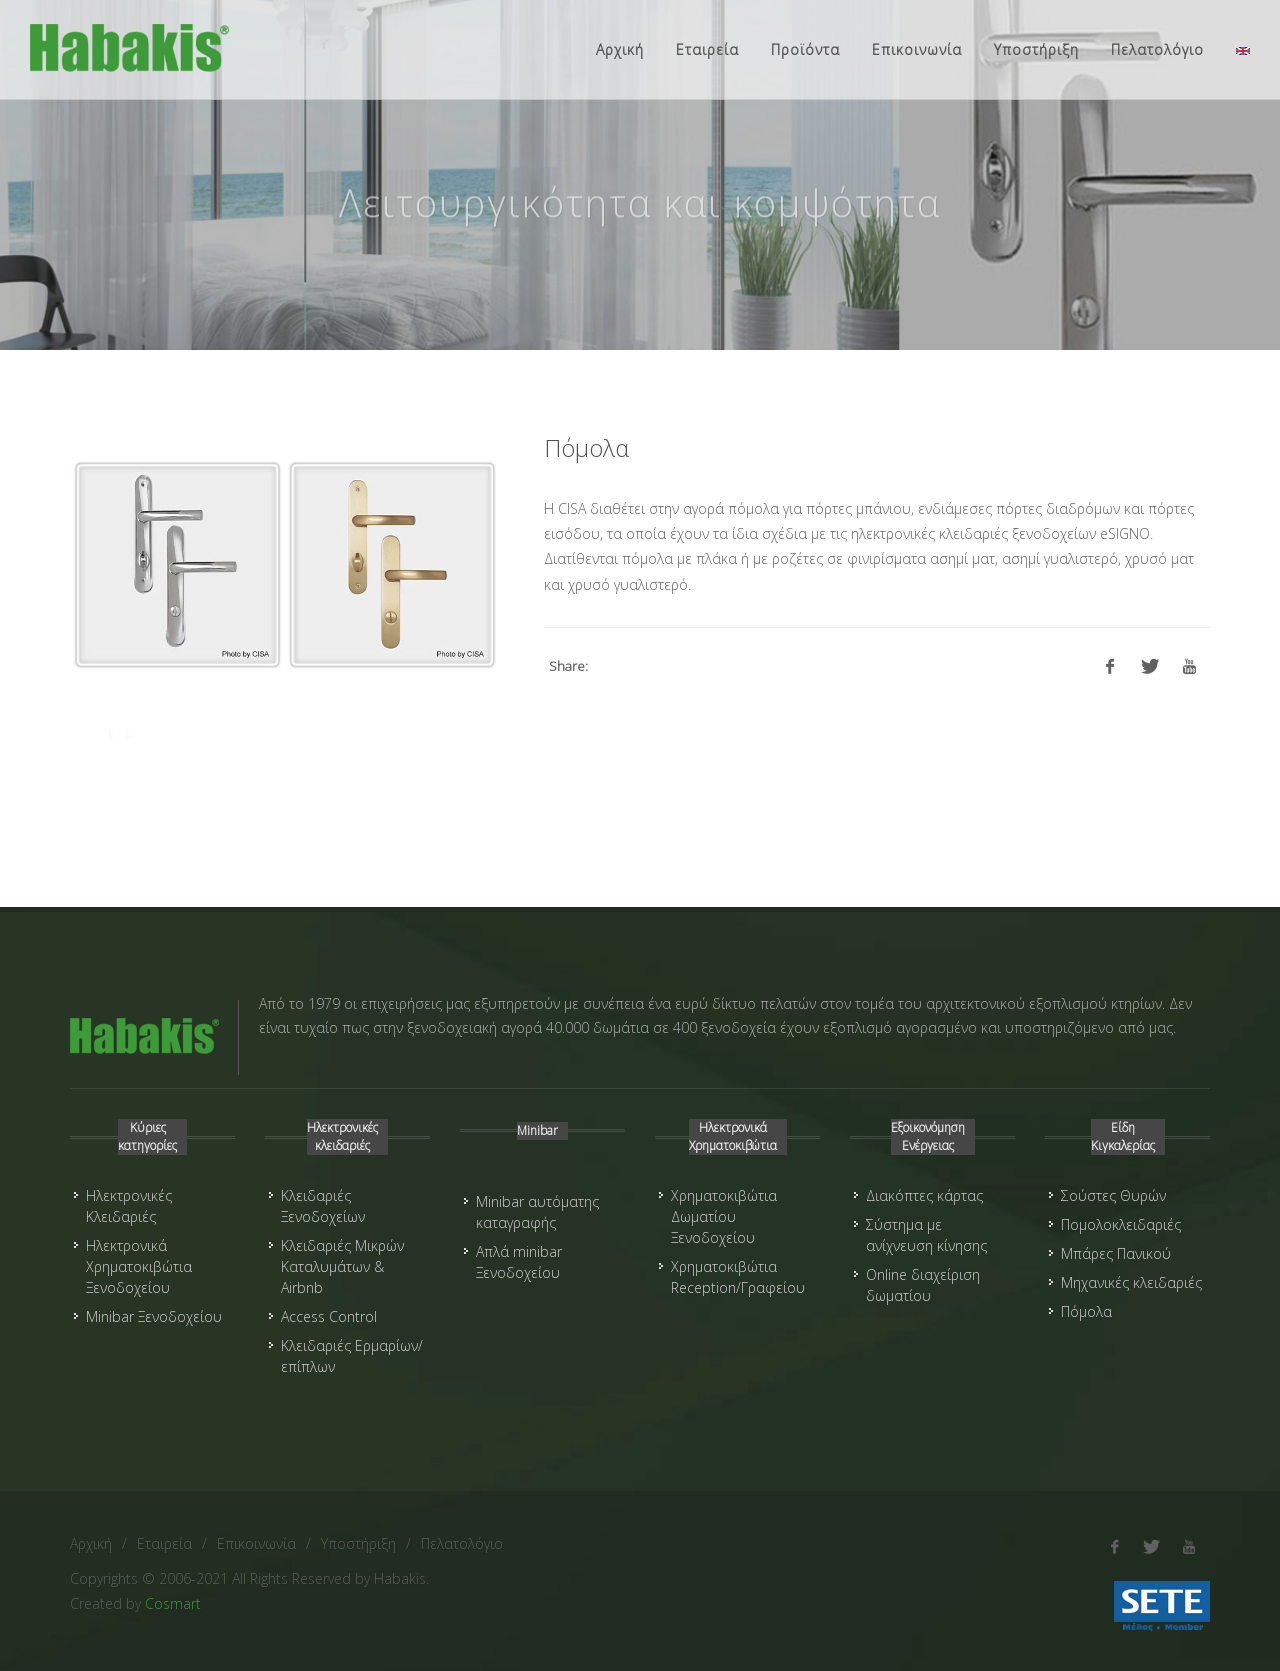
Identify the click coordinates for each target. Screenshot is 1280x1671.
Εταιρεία (164, 1543)
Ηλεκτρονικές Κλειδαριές (129, 1206)
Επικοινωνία (256, 1543)
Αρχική (91, 1543)
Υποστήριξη (358, 1543)
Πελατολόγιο (462, 1543)
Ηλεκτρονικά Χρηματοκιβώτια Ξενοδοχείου (139, 1266)
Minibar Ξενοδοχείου (154, 1316)
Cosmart (173, 1603)
